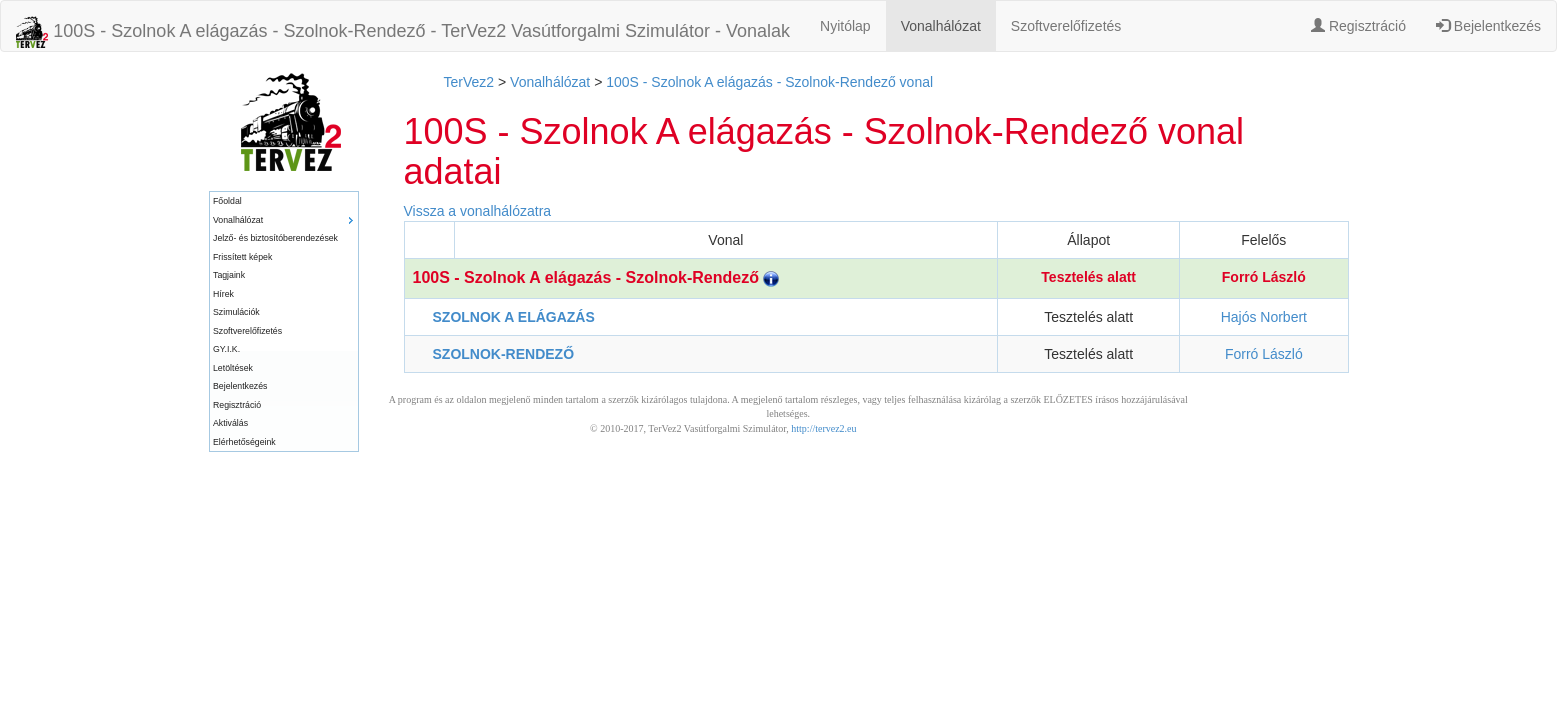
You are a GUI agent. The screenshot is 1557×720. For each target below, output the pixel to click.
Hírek (223, 294)
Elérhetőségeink (244, 442)
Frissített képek (242, 257)
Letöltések (233, 368)
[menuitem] (284, 201)
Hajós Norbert (1264, 317)
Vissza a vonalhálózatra (478, 211)
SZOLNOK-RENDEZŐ (504, 354)
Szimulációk (236, 312)
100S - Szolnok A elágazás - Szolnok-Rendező (596, 277)
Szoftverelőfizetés (1066, 26)
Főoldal (227, 201)
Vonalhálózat (941, 26)
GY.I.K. (226, 349)
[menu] (284, 321)
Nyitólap (845, 26)
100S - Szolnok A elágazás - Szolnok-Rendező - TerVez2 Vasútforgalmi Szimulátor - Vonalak (403, 32)
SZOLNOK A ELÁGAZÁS (514, 317)
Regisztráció (1358, 26)
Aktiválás (230, 423)
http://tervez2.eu (823, 428)
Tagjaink (229, 275)
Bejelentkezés (1488, 26)
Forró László (1264, 277)
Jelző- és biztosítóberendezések (275, 238)
